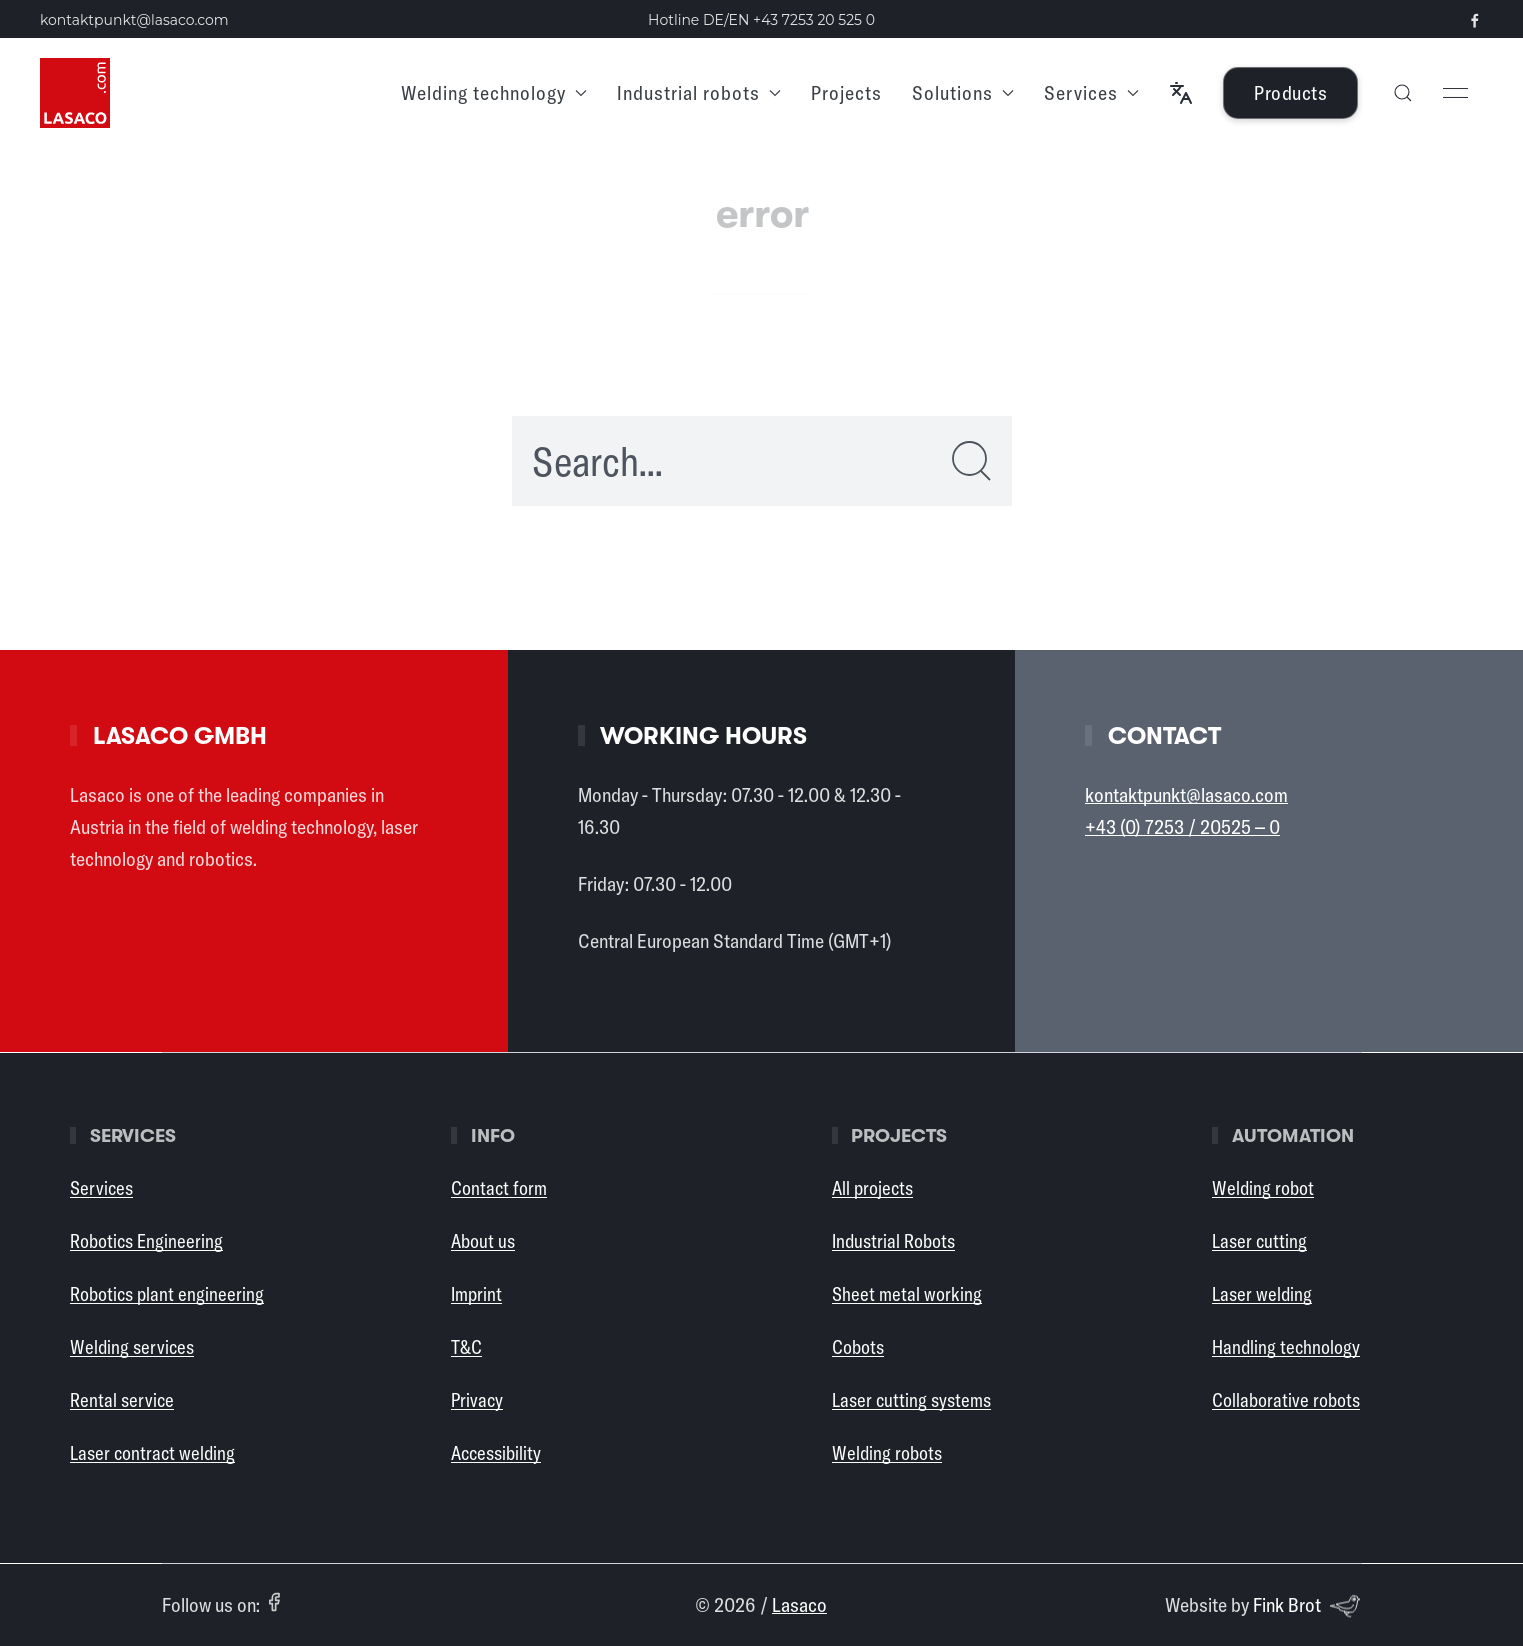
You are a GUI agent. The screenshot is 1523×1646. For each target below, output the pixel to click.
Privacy (477, 1400)
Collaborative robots (1286, 1400)
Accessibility (496, 1453)
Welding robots (887, 1453)
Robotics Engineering (146, 1241)
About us (483, 1241)
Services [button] (1091, 92)
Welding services (132, 1347)
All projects (872, 1188)
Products (1290, 92)
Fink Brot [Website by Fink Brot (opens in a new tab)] (1307, 1606)
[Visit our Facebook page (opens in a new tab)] (1475, 21)
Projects (846, 92)
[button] (1181, 93)
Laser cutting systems (911, 1400)
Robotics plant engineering (167, 1294)
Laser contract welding (152, 1453)
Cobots (858, 1347)
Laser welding (1262, 1294)
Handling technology (1286, 1347)
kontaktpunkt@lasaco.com (1186, 794)
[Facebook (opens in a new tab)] (274, 1602)
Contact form (499, 1188)
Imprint (476, 1294)
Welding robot (1263, 1188)
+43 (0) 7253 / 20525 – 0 (1182, 826)
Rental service (122, 1400)
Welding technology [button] (494, 92)
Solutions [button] (963, 92)
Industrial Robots (893, 1241)
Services (101, 1188)
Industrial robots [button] (699, 92)
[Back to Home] (75, 93)
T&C (466, 1347)
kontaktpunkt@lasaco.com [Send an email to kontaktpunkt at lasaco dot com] (134, 20)
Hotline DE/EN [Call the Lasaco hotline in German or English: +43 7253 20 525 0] (761, 20)
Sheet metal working (907, 1294)
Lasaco (799, 1604)
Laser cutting (1259, 1241)
